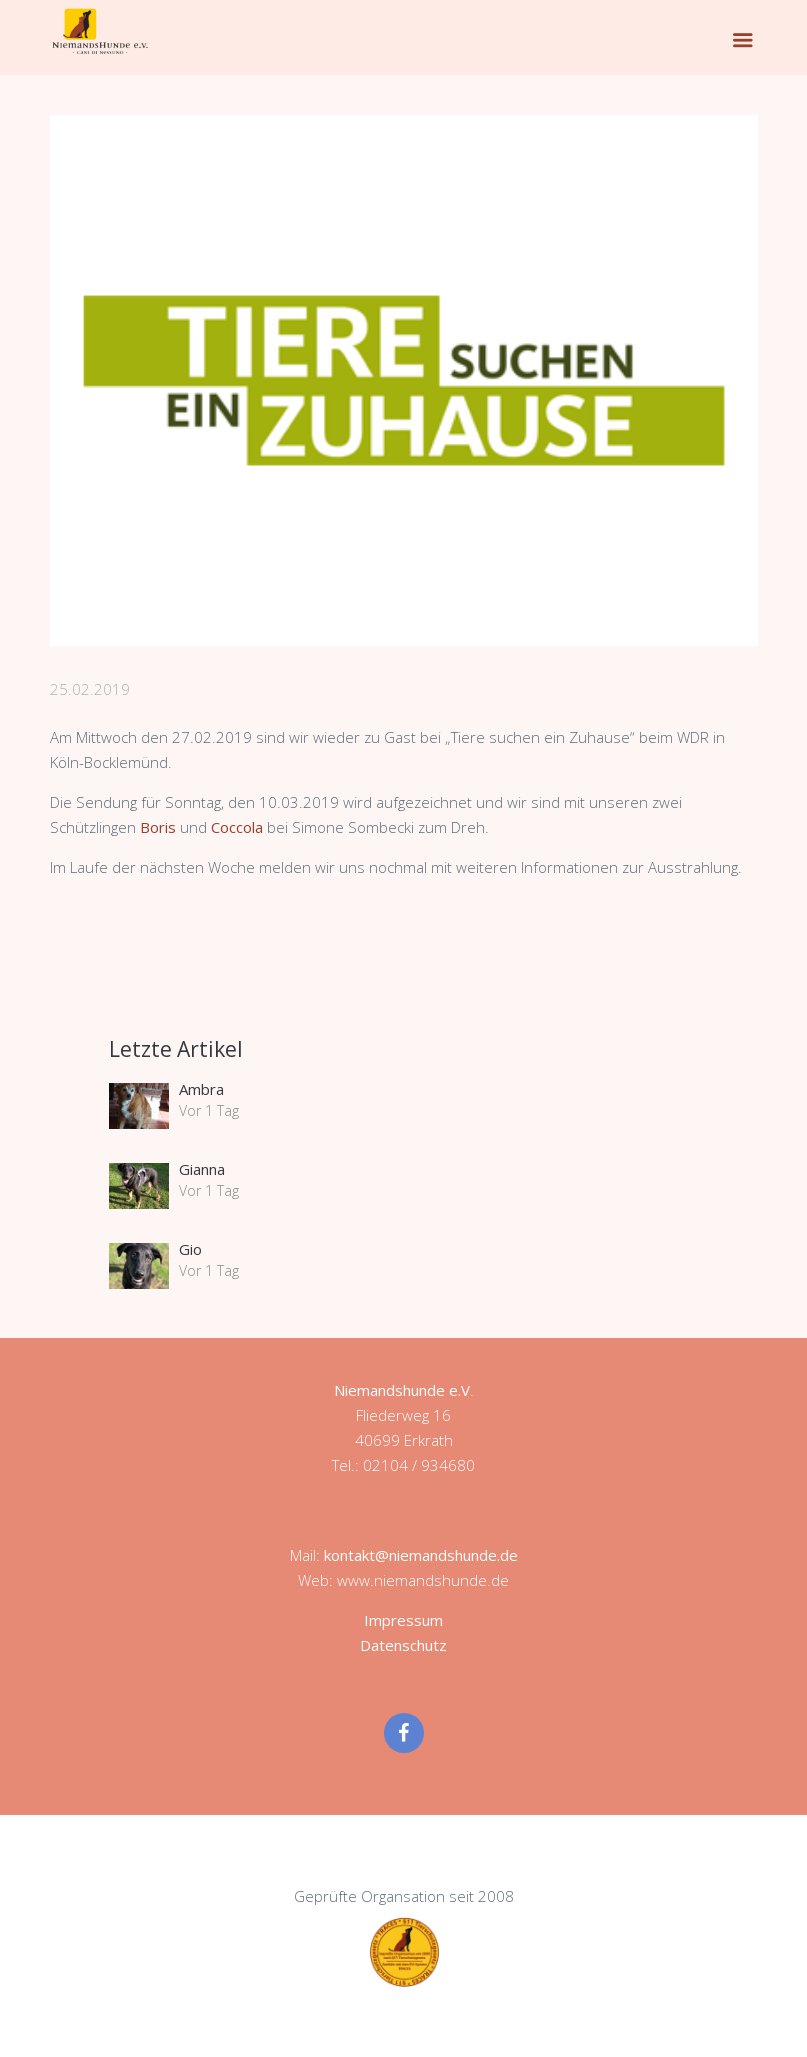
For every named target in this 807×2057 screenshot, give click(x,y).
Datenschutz (403, 1645)
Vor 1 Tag (209, 1110)
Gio (190, 1249)
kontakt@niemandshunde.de (421, 1555)
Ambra (201, 1089)
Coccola (239, 827)
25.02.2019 (90, 689)
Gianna (202, 1169)
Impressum (403, 1620)
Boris (160, 827)
